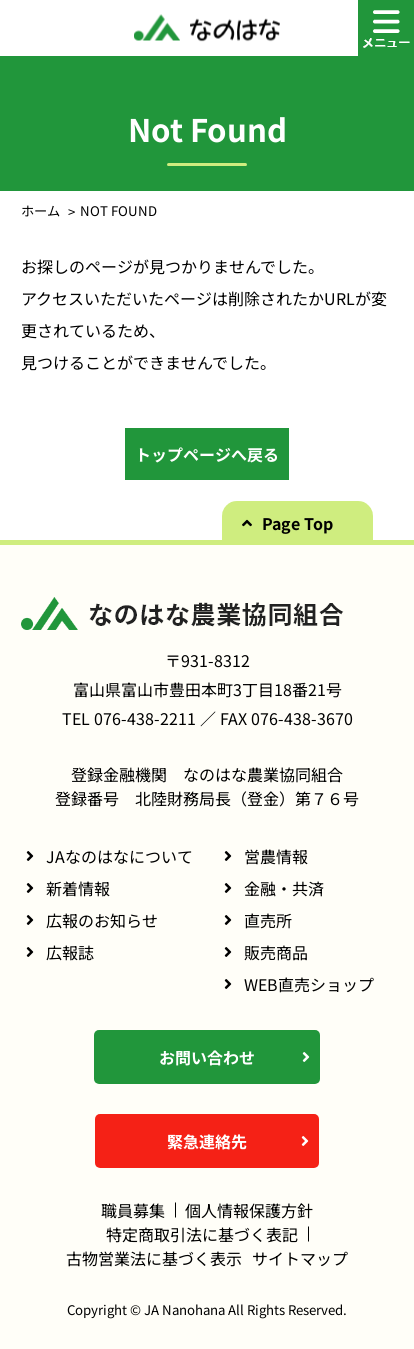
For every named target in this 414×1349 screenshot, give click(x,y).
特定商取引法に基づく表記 (202, 1234)
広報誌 (70, 952)
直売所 (268, 920)
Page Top (297, 523)
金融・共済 (284, 888)
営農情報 (276, 856)
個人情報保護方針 (249, 1210)
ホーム (40, 210)
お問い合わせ (207, 1057)
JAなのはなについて (119, 856)
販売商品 (276, 952)
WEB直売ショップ (309, 984)
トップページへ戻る (207, 454)
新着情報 (78, 888)
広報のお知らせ (102, 920)
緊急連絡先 (207, 1141)
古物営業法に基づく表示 (154, 1258)
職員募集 (133, 1210)
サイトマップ (300, 1258)
